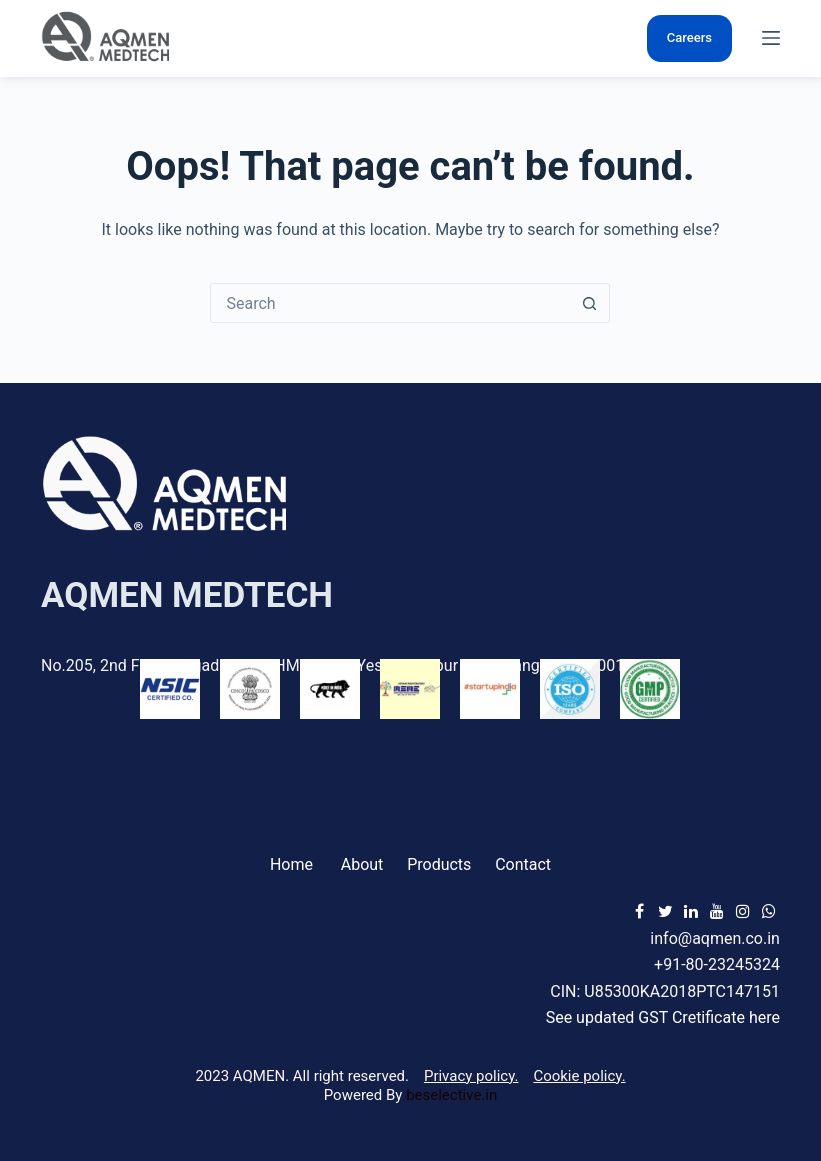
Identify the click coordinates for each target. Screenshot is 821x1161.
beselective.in (451, 1095)
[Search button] (589, 303)
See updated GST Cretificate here (663, 1017)
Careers (689, 37)
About (362, 864)
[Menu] (771, 38)
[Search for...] (390, 303)
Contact (523, 864)
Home (291, 864)
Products (439, 864)
